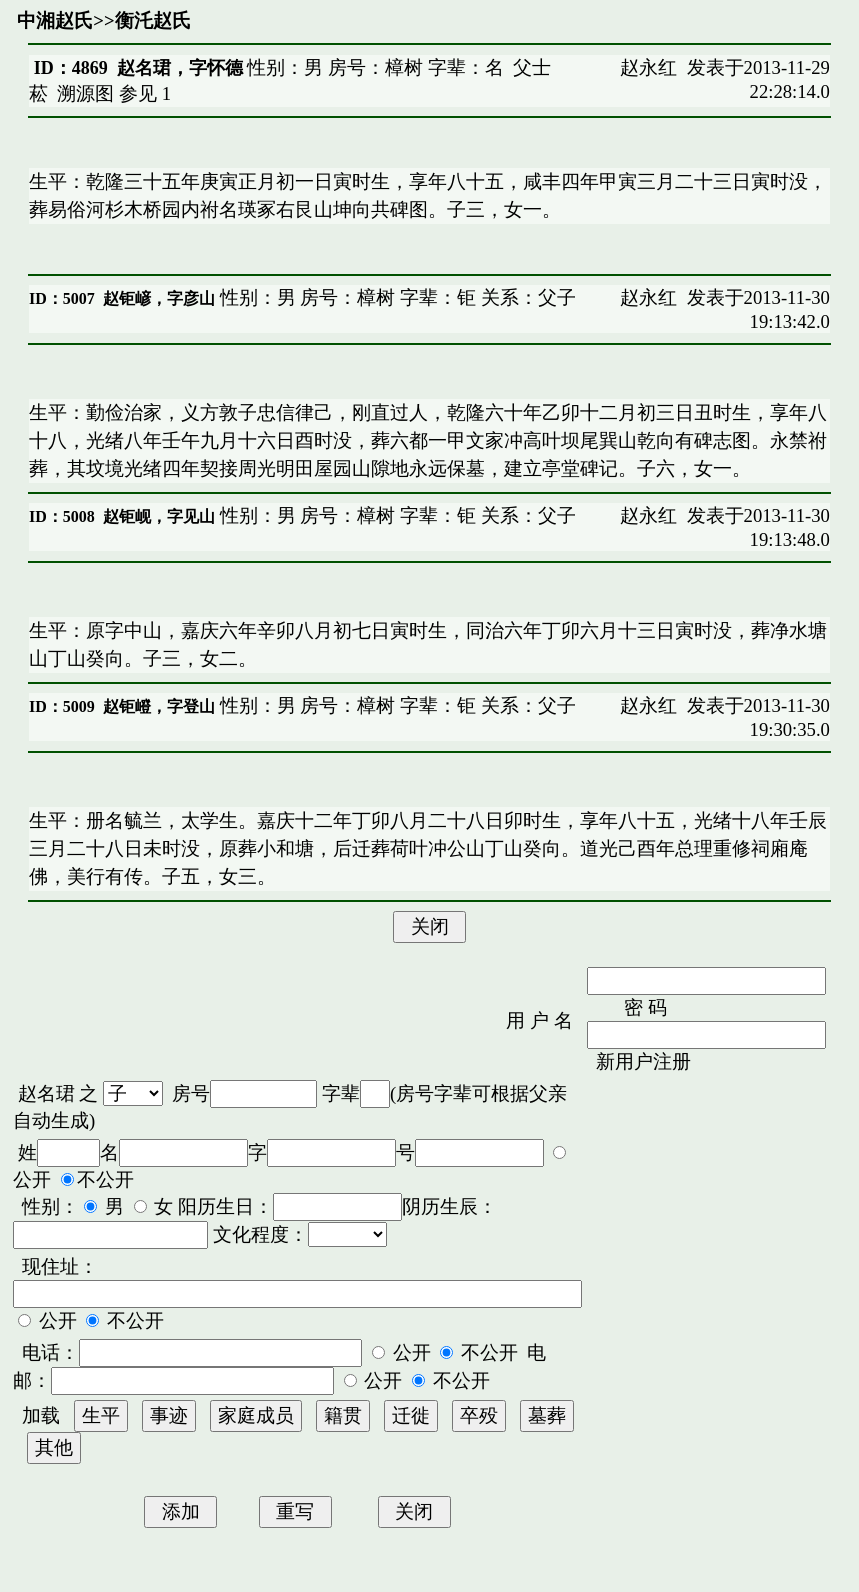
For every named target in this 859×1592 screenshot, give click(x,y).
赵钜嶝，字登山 (159, 706)
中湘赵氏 (55, 20)
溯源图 (85, 93)
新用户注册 (643, 1061)
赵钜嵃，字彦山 (159, 298)
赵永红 (648, 67)
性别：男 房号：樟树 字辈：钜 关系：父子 (395, 297)
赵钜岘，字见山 (159, 516)
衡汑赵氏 (153, 20)
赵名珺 (46, 1093)
